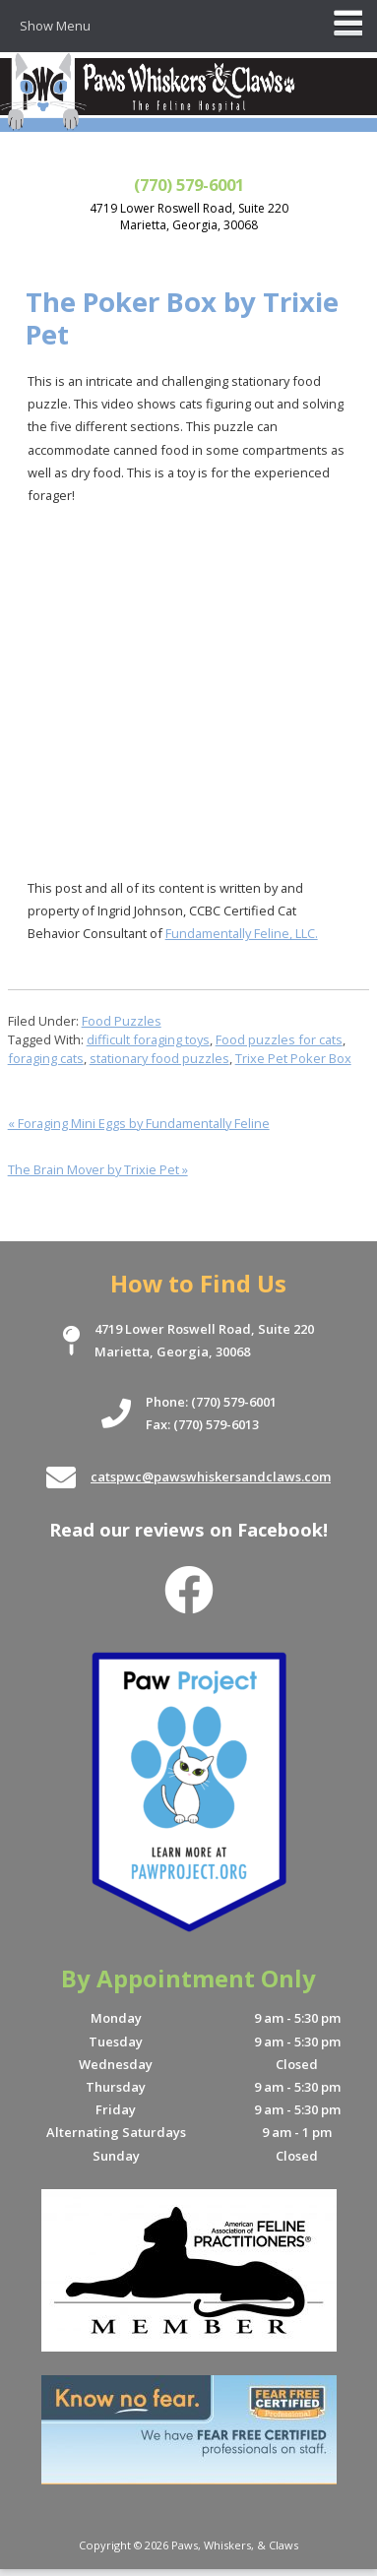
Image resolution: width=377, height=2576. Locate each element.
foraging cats (46, 1058)
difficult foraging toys (148, 1039)
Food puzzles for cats (279, 1039)
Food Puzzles (121, 1021)
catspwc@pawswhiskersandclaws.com (211, 1476)
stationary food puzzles (159, 1058)
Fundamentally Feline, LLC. (241, 933)
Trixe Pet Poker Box (293, 1058)
